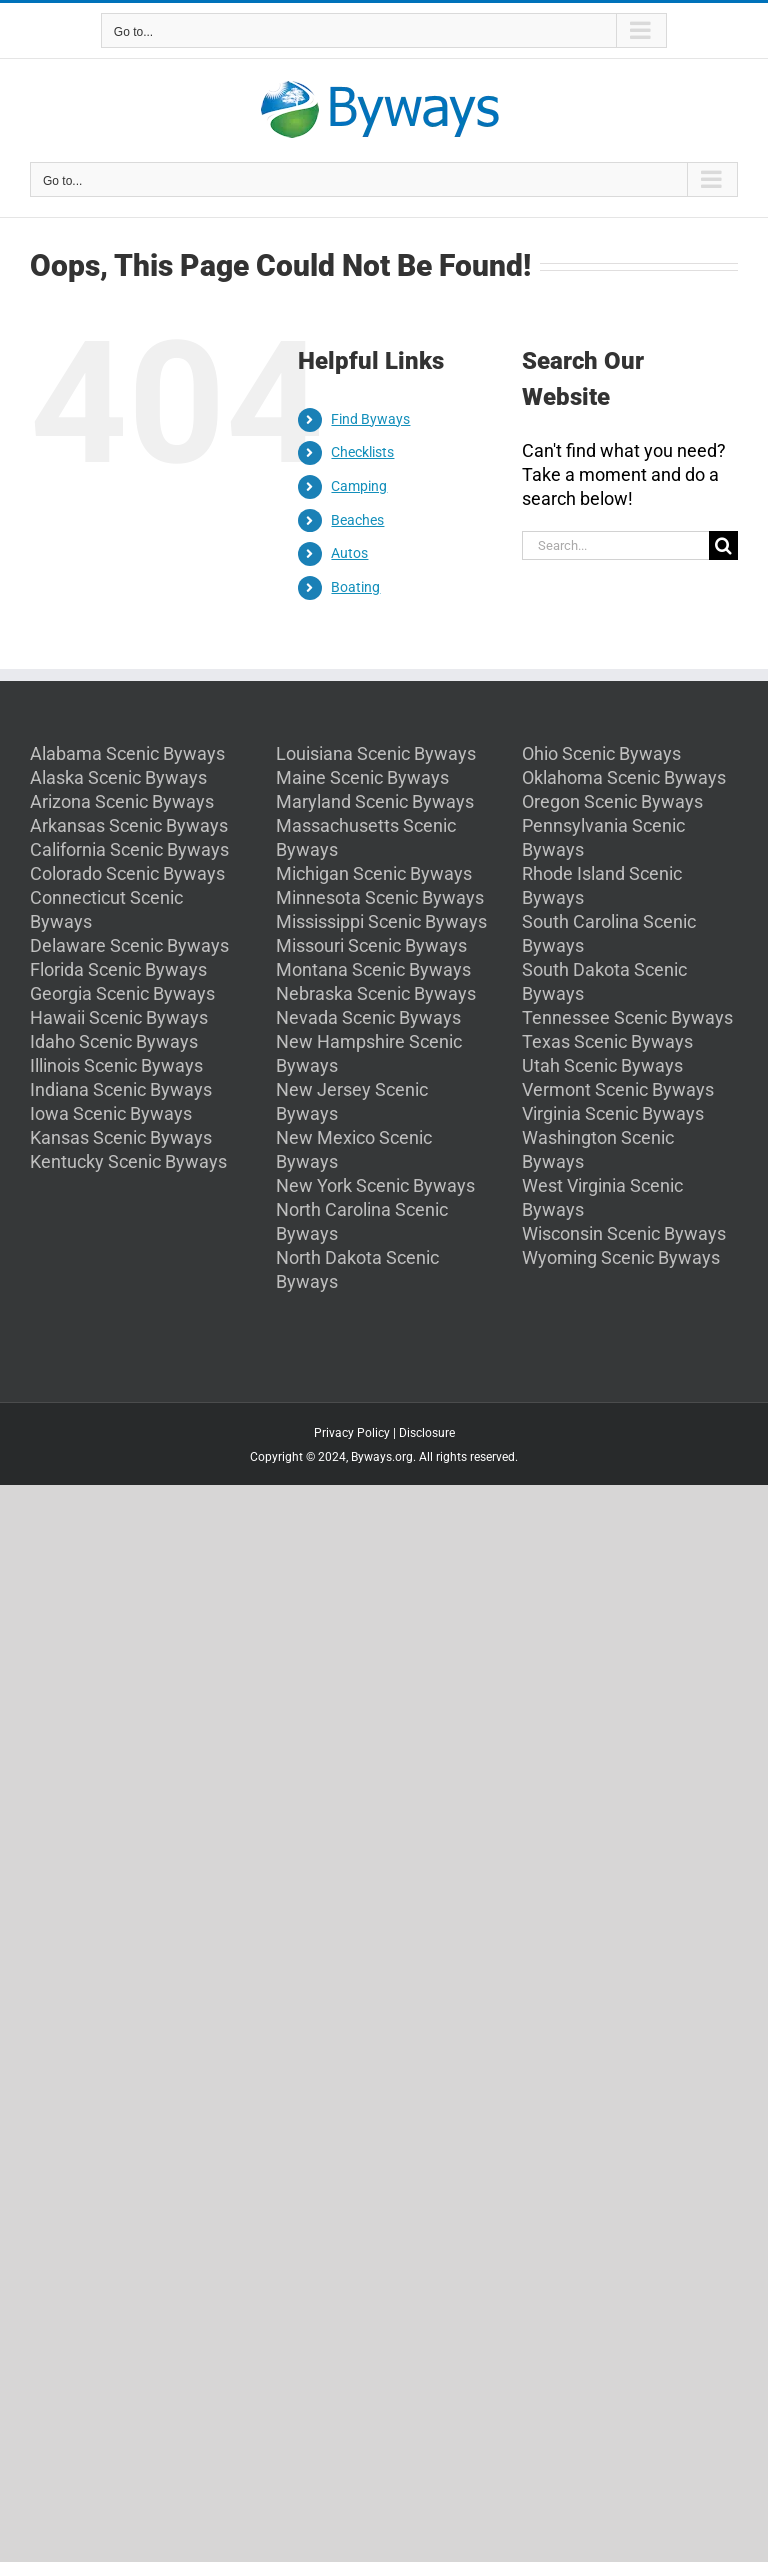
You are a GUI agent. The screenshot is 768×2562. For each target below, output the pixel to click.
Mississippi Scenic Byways (381, 921)
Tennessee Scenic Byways (627, 1017)
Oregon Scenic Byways (612, 801)
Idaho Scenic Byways (114, 1041)
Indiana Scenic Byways (121, 1089)
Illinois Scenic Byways (116, 1065)
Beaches (357, 520)
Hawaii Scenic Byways (119, 1017)
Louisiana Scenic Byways (376, 753)
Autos (349, 553)
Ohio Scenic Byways (601, 753)
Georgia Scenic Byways (122, 993)
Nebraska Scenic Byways (376, 993)
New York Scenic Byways (375, 1185)
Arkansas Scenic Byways (129, 825)
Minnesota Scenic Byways (380, 897)
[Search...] (615, 545)
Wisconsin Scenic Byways (624, 1233)
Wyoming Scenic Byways (621, 1257)
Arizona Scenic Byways (122, 801)
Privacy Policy (352, 1433)
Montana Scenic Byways (373, 969)
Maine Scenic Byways (362, 777)
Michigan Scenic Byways (374, 873)
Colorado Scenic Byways (127, 873)
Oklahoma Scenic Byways (624, 777)
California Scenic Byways (129, 849)
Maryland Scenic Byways (375, 801)
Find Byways (370, 419)
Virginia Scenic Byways (613, 1113)
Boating (355, 587)
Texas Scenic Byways (607, 1041)
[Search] (723, 545)
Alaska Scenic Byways (118, 777)
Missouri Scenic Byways (371, 945)
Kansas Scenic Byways (121, 1137)
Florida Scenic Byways (118, 969)
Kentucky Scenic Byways (128, 1161)
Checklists (362, 452)
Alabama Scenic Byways (127, 753)
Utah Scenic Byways (602, 1065)
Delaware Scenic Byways (129, 945)
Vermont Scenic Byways (618, 1089)
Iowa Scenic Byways (111, 1113)
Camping (359, 486)
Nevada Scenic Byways (368, 1017)
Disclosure (427, 1433)
